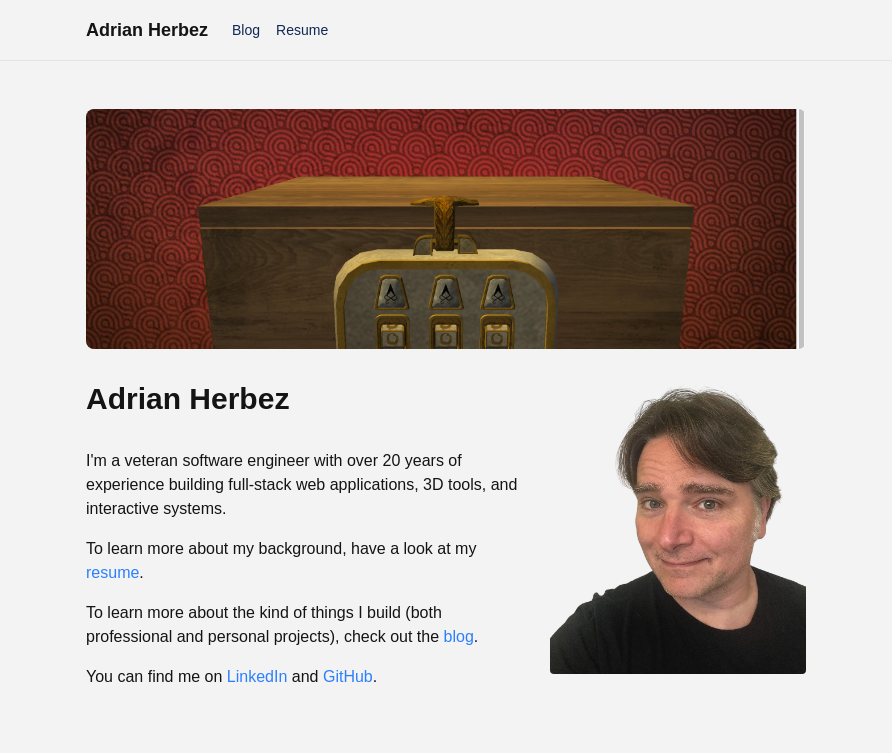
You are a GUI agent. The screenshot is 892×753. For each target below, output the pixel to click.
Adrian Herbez (147, 30)
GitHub (348, 676)
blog (459, 636)
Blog (246, 30)
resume (112, 572)
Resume (302, 30)
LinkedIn (257, 676)
